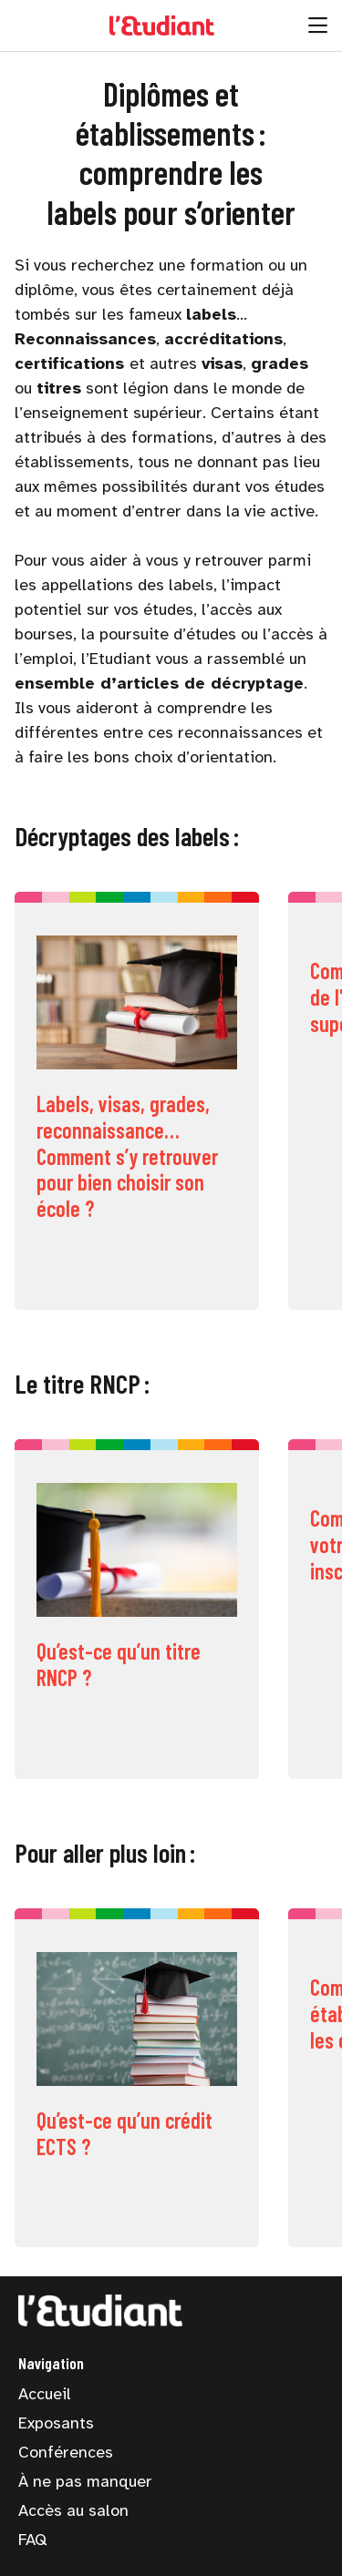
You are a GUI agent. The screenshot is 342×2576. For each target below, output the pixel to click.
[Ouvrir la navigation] (317, 25)
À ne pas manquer (85, 2481)
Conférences (65, 2452)
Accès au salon (73, 2510)
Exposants (56, 2423)
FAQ (32, 2540)
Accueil (44, 2394)
